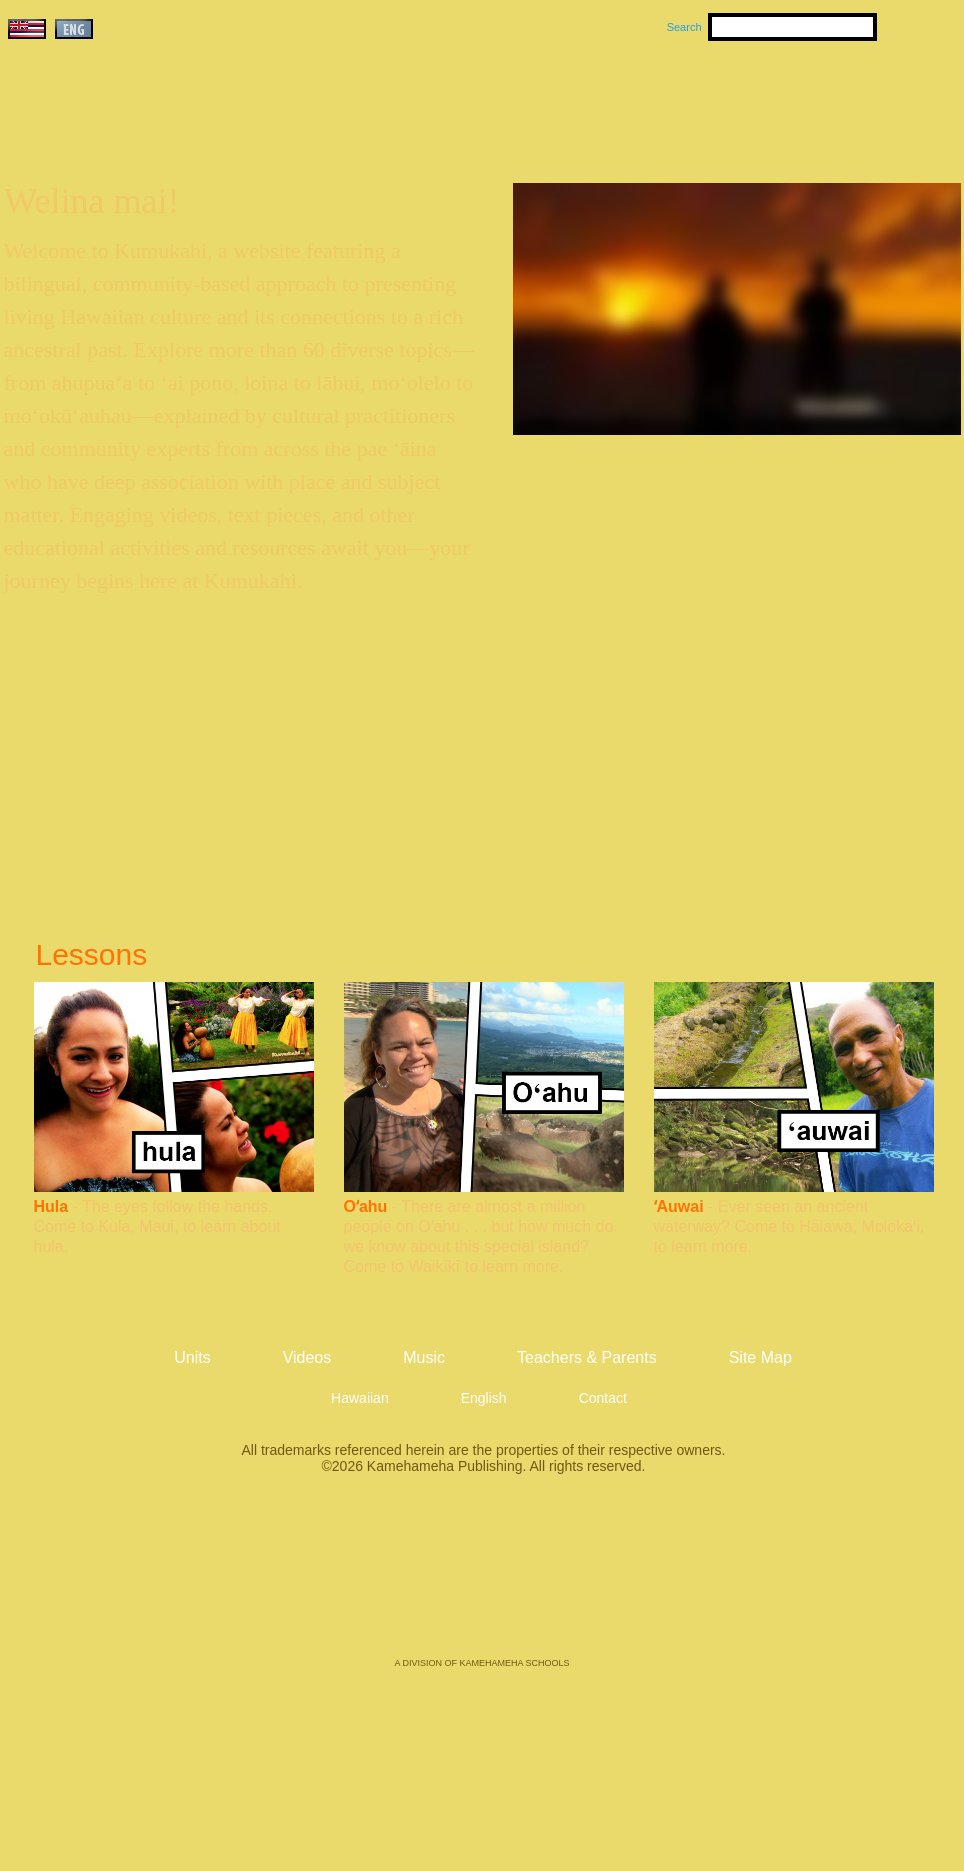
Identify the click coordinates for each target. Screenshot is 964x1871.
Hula (51, 1206)
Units (453, 101)
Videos (672, 101)
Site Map (760, 1357)
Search (684, 27)
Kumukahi (175, 127)
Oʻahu (366, 1206)
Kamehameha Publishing (482, 1580)
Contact (603, 1398)
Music (578, 101)
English (484, 1398)
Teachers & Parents (839, 101)
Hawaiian (360, 1398)
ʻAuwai (679, 1206)
